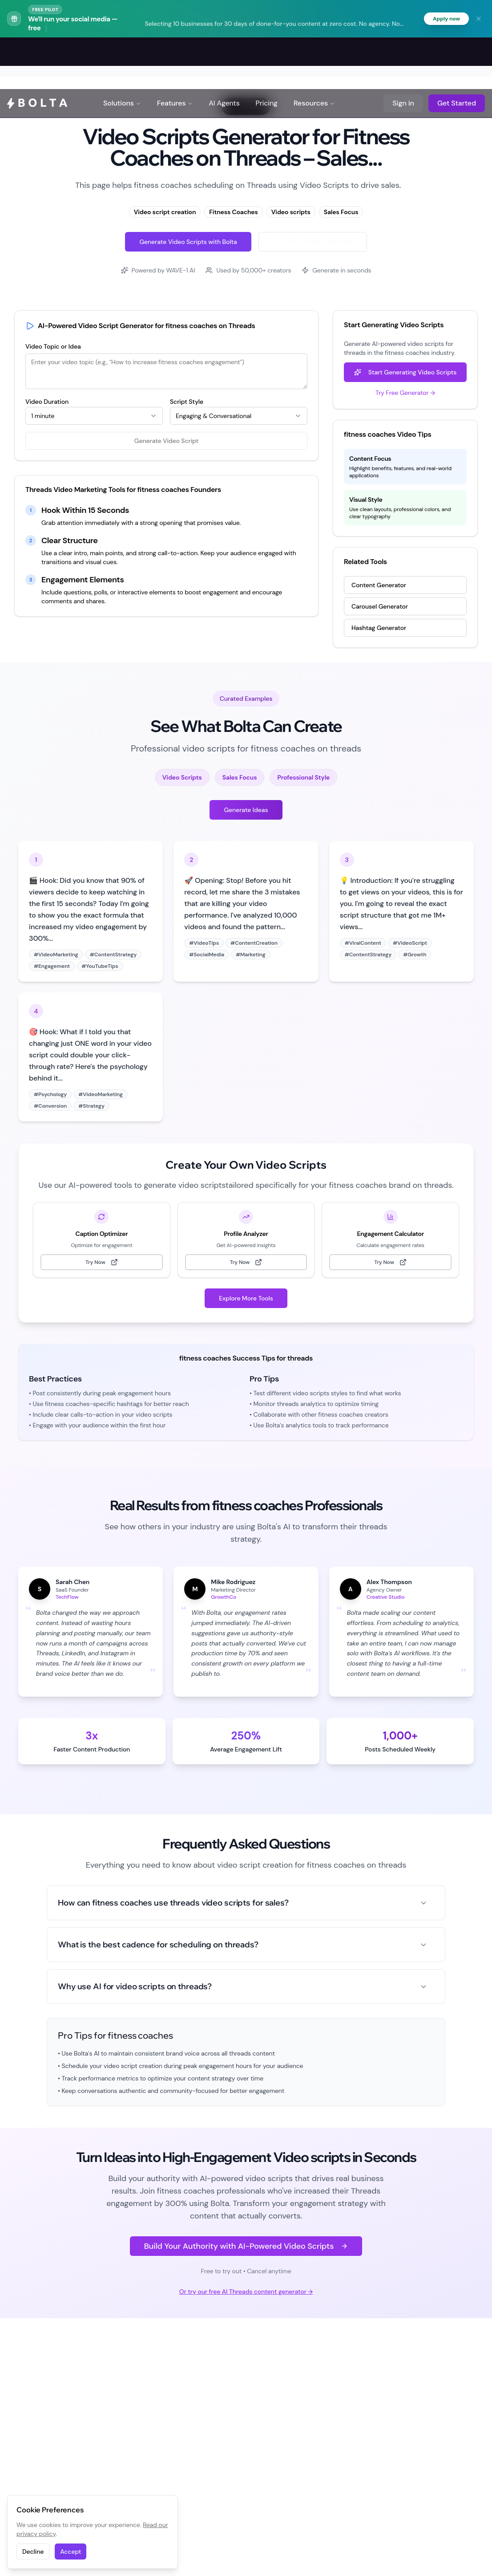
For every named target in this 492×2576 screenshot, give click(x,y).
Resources (314, 52)
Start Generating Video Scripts (405, 374)
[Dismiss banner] (478, 19)
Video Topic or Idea (53, 348)
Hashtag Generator (378, 629)
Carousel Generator (379, 608)
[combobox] (94, 417)
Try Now (101, 1263)
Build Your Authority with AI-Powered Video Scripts (246, 2247)
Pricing (267, 52)
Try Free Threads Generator (312, 243)
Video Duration (47, 403)
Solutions (122, 52)
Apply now (444, 19)
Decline (33, 2552)
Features (175, 52)
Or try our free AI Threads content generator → (246, 2292)
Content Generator (378, 586)
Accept (70, 2552)
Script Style (186, 403)
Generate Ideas (246, 811)
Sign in (403, 52)
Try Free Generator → (405, 394)
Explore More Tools (246, 1300)
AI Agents (224, 52)
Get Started (456, 52)
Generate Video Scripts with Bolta (188, 243)
